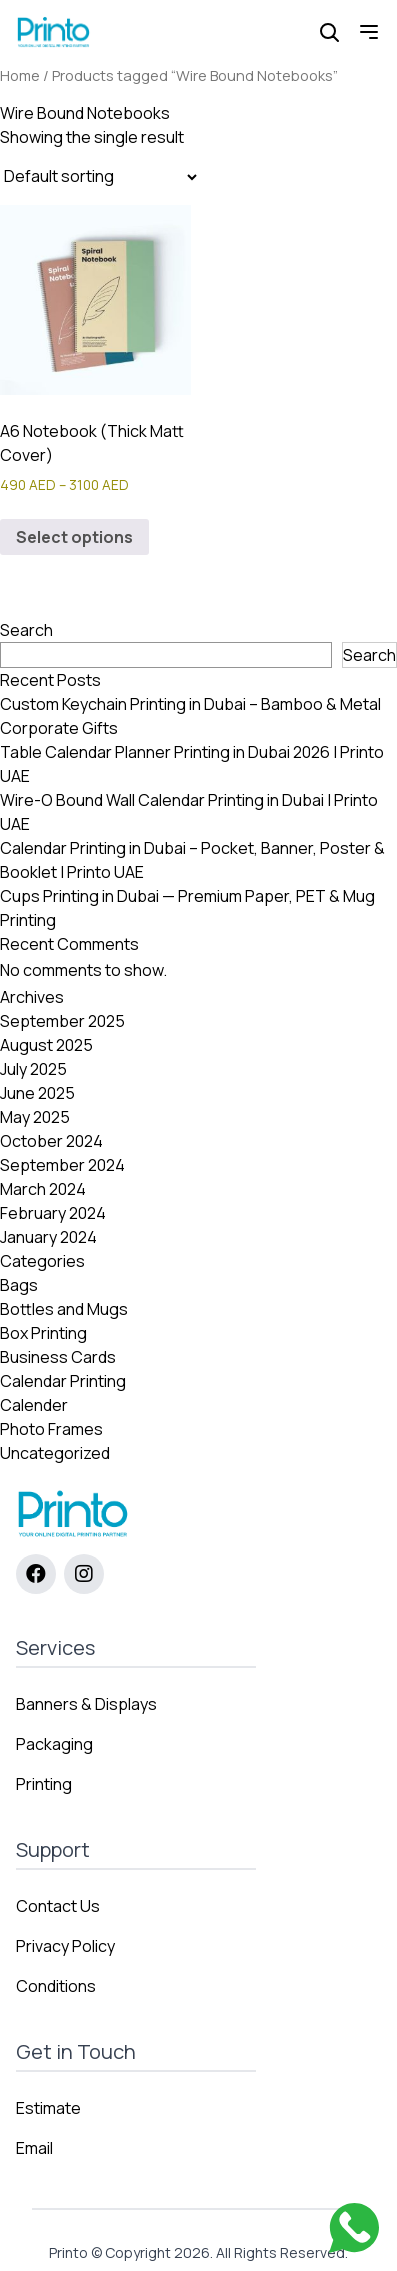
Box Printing (43, 1333)
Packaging (54, 1744)
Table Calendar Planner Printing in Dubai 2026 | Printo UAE (192, 764)
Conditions (56, 1986)
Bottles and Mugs (64, 1309)
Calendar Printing (63, 1381)
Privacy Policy (65, 1946)
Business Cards (58, 1357)
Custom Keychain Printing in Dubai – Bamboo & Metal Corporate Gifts (190, 716)
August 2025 (46, 1045)
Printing (44, 1784)
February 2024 (53, 1213)
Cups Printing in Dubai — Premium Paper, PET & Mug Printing (187, 908)
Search (26, 630)
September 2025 (62, 1021)
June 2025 (37, 1093)
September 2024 (62, 1165)
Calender (34, 1405)
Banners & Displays (86, 1704)
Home (20, 75)
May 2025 (35, 1117)
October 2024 (51, 1141)
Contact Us (58, 1906)
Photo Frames (51, 1429)
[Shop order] (100, 177)
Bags (19, 1285)
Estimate (48, 2108)
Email (34, 2148)
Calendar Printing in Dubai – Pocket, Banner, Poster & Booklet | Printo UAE (192, 860)
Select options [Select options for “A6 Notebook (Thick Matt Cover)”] (74, 537)
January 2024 (48, 1237)
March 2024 (43, 1189)
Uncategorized (55, 1453)
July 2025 (33, 1069)
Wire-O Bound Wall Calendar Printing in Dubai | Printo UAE (189, 812)
